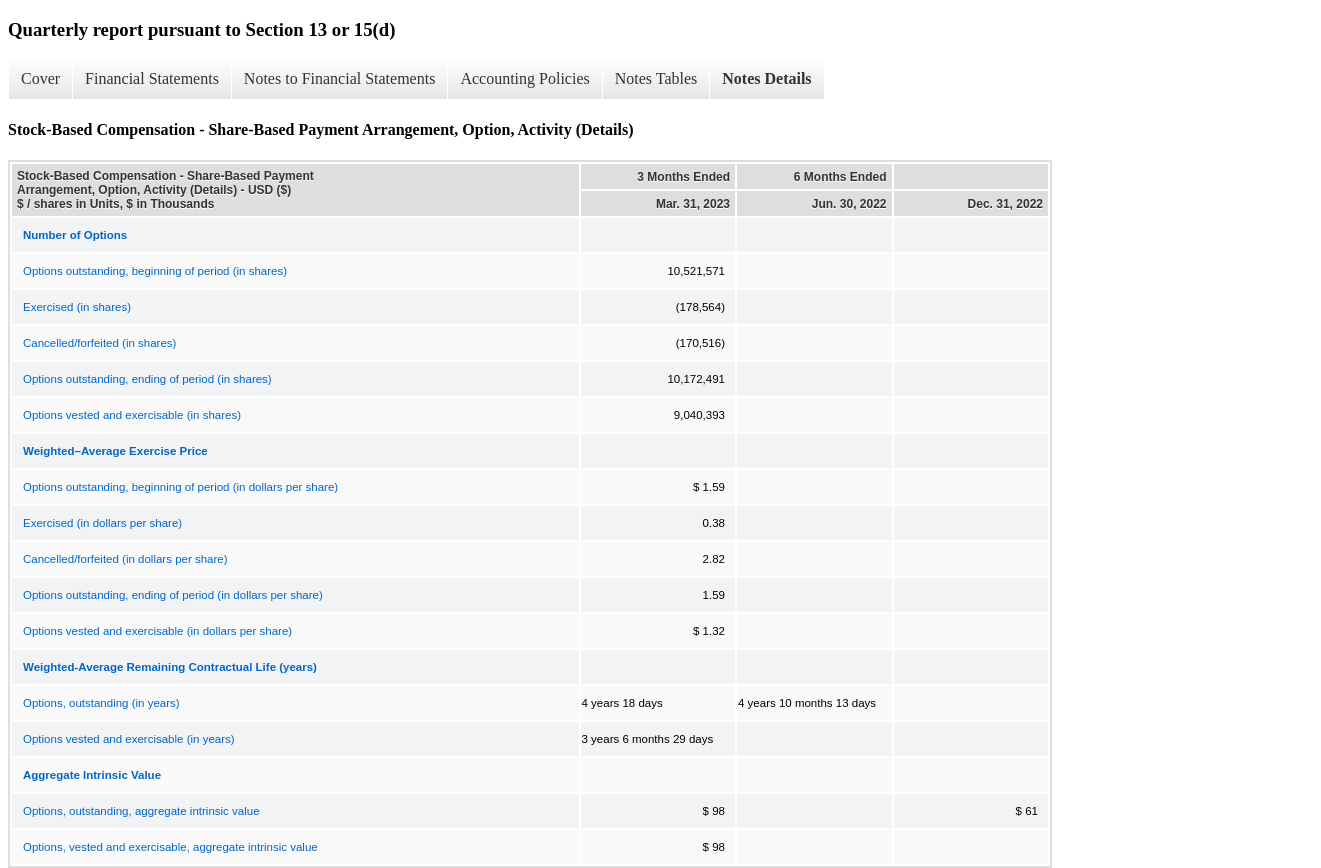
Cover (40, 78)
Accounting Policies (524, 78)
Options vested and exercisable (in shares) (132, 415)
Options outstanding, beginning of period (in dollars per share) (180, 487)
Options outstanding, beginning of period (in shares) (155, 271)
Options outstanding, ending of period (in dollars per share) (173, 595)
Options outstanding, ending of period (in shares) (147, 379)
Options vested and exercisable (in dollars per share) (157, 631)
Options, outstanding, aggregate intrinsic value (141, 811)
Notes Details (766, 78)
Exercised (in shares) (77, 307)
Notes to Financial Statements (340, 78)
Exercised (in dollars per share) (102, 523)
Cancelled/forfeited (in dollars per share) (125, 559)
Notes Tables (656, 78)
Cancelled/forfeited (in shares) (99, 343)
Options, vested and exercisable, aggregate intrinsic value (170, 847)
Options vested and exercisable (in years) (129, 739)
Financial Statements (152, 78)
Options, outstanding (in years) (101, 703)
